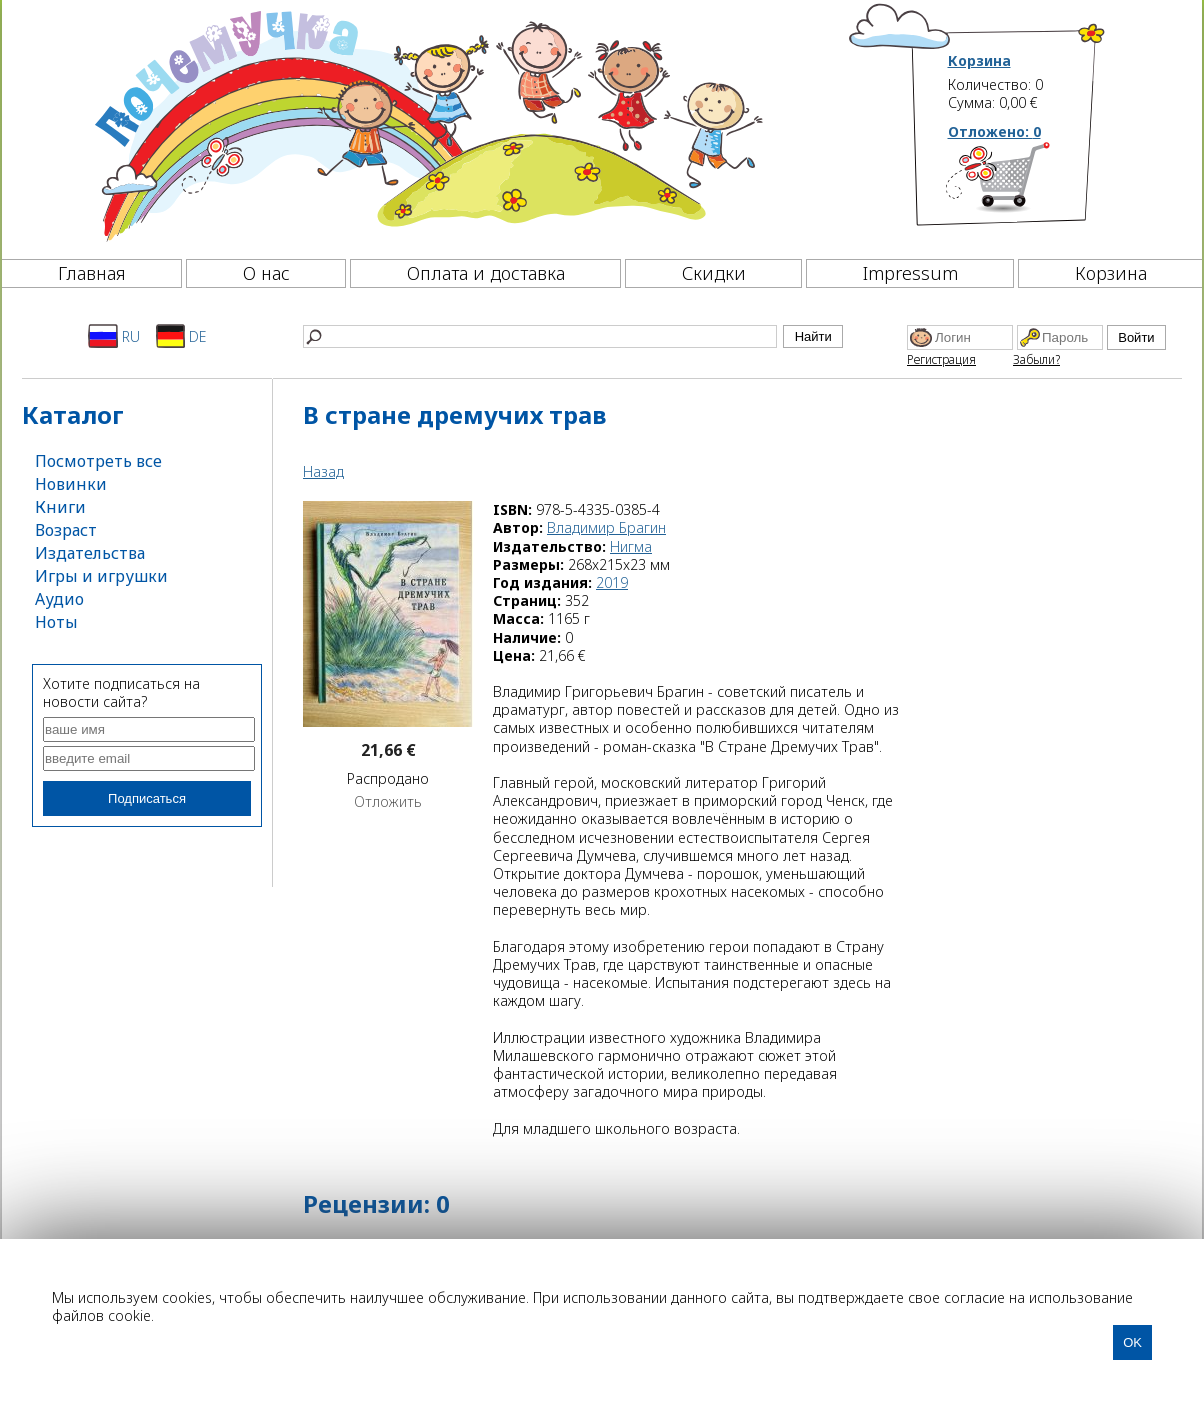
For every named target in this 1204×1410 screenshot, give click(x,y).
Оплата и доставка (486, 273)
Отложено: (994, 131)
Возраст (66, 530)
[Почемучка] (426, 124)
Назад (323, 471)
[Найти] (540, 336)
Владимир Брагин (606, 527)
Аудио (59, 599)
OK (1132, 1342)
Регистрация (941, 359)
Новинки (71, 484)
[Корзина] (1027, 185)
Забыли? (1036, 359)
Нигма (631, 546)
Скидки (714, 273)
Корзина (979, 61)
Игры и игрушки (101, 576)
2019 (612, 582)
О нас (266, 273)
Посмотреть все (98, 461)
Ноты (56, 622)
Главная (92, 273)
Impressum (910, 273)
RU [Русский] (114, 336)
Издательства (90, 553)
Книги (60, 507)
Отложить (388, 802)
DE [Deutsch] (181, 336)
